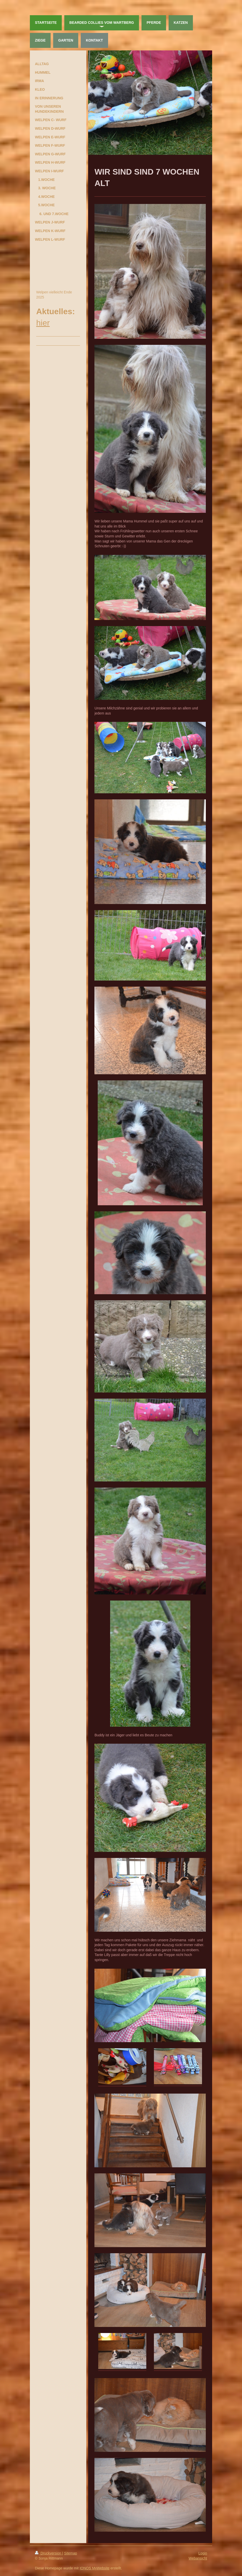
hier (43, 322)
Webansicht (198, 2558)
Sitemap (70, 2553)
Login (202, 2553)
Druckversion (48, 2553)
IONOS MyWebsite (95, 2568)
